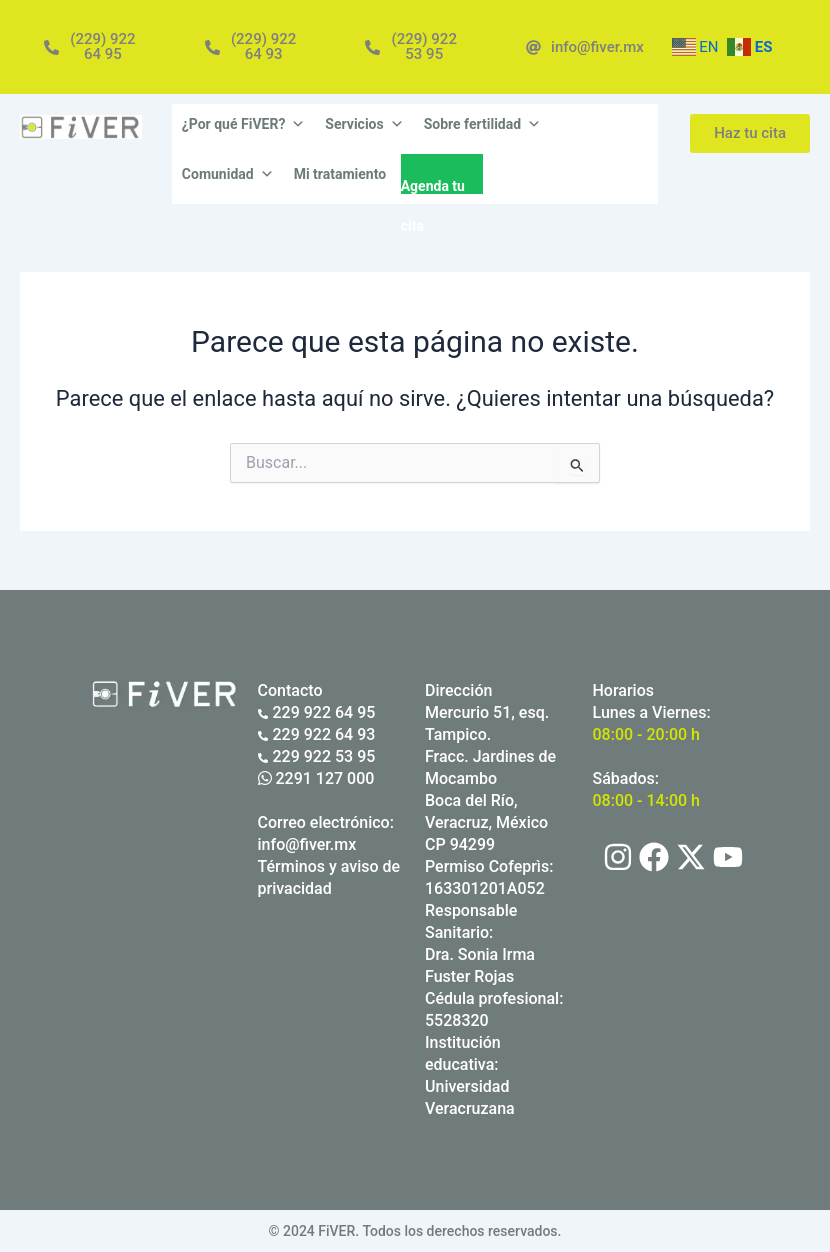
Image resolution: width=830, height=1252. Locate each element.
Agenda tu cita (433, 186)
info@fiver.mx (307, 844)
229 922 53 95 (317, 756)
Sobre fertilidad (482, 124)
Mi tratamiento (340, 174)
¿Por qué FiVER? (244, 124)
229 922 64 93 (317, 734)
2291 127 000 (316, 778)
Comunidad (228, 174)
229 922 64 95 (317, 712)
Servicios (364, 124)
